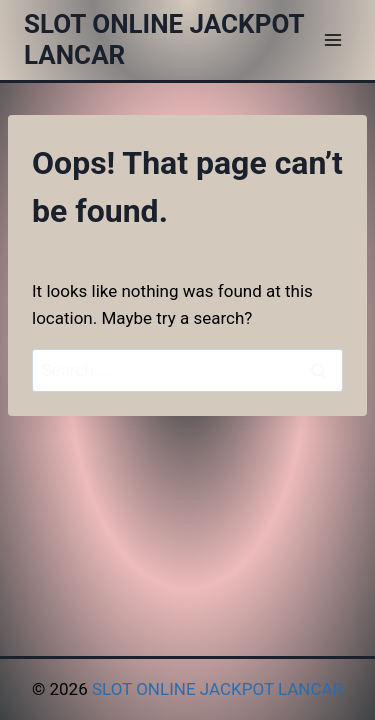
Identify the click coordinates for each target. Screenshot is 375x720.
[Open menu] (332, 39)
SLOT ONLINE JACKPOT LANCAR (217, 689)
